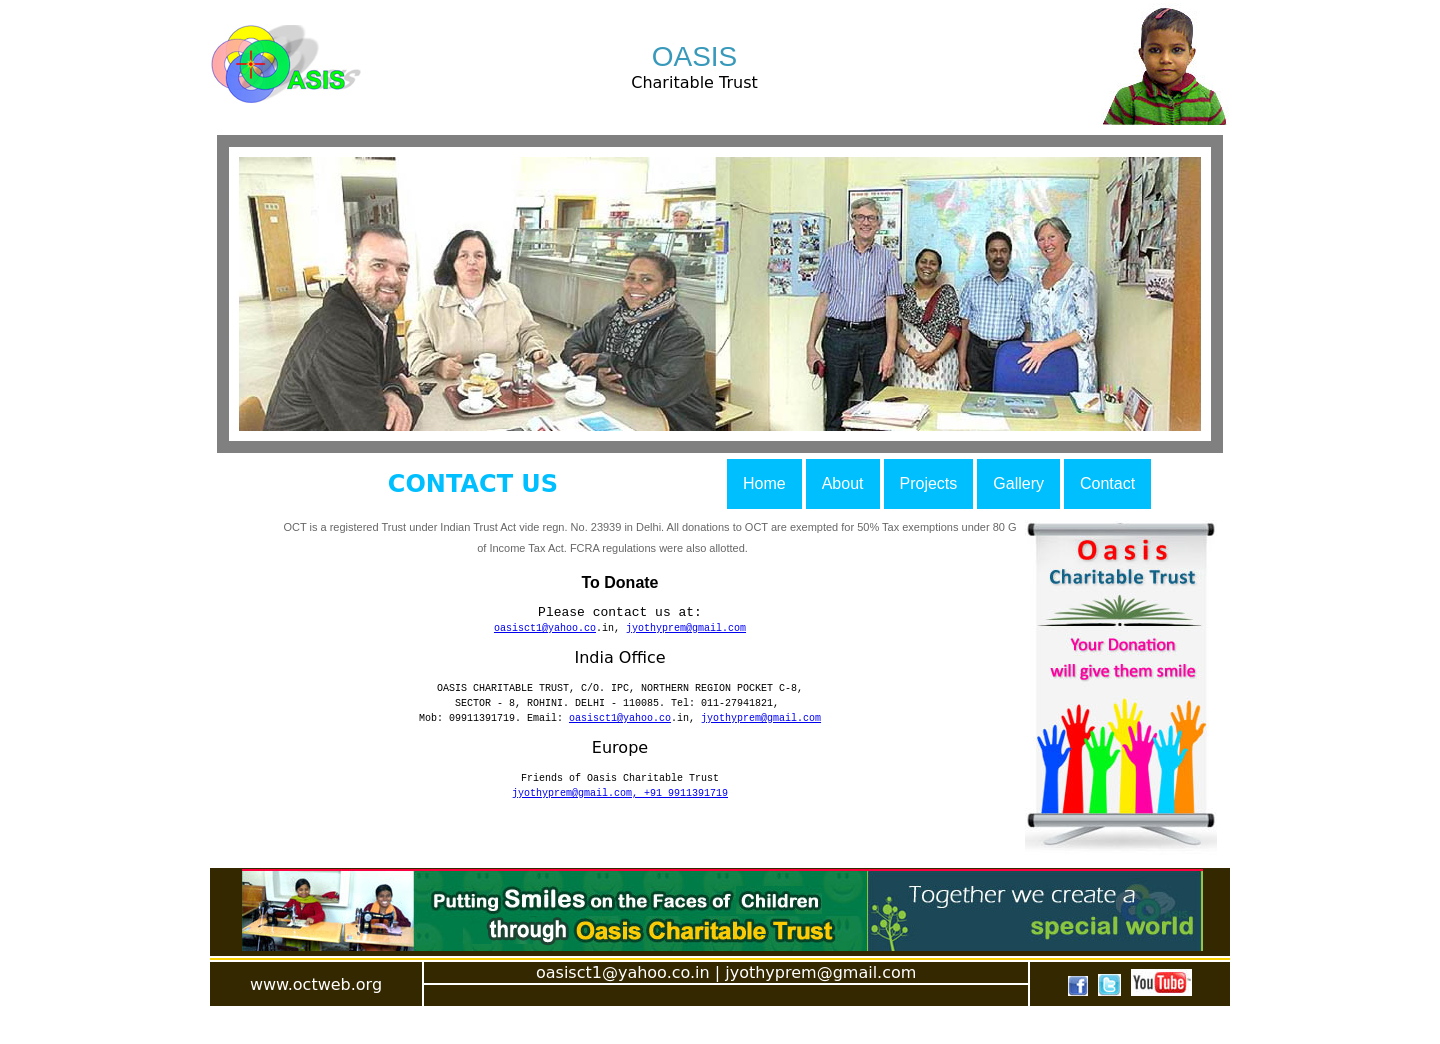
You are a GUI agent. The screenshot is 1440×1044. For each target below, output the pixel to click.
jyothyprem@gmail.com (686, 633)
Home (764, 483)
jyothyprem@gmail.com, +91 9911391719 (620, 813)
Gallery (1018, 483)
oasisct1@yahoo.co (545, 633)
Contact (1107, 483)
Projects (929, 483)
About (843, 483)
